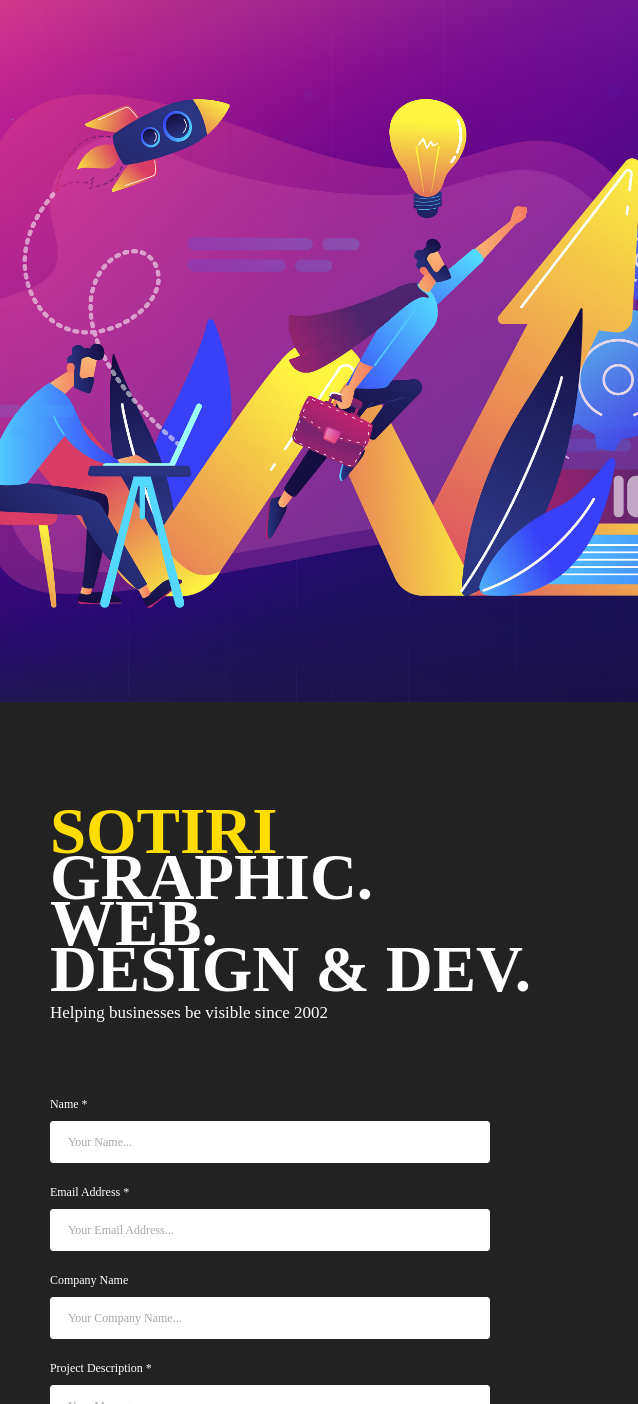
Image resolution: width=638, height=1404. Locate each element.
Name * (69, 1104)
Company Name (89, 1280)
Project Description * (101, 1368)
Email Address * (89, 1192)
